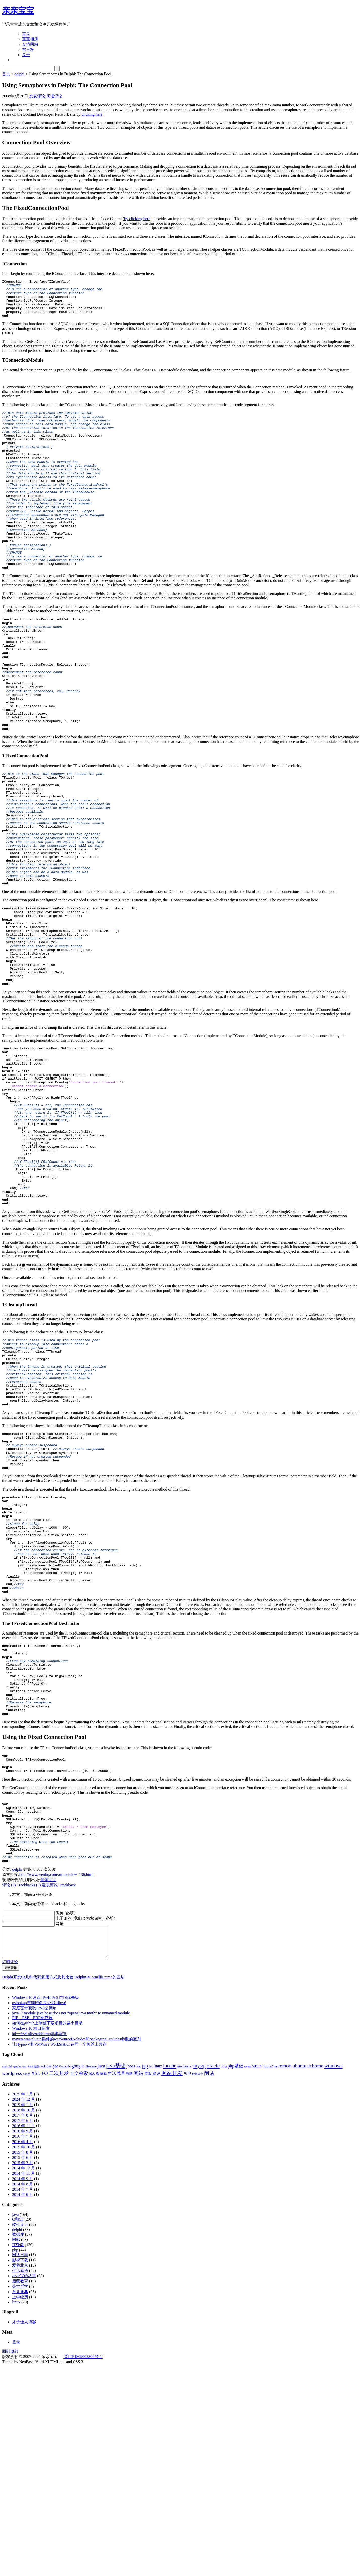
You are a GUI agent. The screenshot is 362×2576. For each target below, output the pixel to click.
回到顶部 (10, 2561)
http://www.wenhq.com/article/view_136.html (56, 2078)
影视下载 (20, 2470)
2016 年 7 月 (22, 2346)
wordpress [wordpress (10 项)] (12, 2283)
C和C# (17, 2429)
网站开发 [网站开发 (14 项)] (172, 2283)
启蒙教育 (20, 2491)
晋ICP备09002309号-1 (83, 2566)
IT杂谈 (18, 2455)
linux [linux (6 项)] (158, 2276)
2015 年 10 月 (23, 2357)
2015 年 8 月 (22, 2362)
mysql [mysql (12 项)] (199, 2275)
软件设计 (20, 2434)
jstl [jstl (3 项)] (151, 2276)
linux (16, 2512)
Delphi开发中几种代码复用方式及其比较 (37, 2187)
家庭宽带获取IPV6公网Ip (34, 2218)
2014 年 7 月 (22, 2399)
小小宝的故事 (24, 2486)
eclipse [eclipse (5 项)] (46, 2276)
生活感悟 (20, 2480)
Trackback (67, 2089)
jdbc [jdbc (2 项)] (138, 2276)
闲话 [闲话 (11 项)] (209, 2283)
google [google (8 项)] (78, 2275)
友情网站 (30, 44)
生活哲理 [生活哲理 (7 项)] (116, 2283)
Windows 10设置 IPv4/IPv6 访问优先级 (45, 2207)
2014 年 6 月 (22, 2404)
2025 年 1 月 (22, 2304)
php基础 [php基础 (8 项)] (235, 2275)
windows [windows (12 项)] (333, 2275)
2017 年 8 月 (22, 2325)
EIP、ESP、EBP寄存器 (32, 2228)
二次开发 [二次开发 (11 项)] (59, 2283)
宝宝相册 (30, 39)
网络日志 (20, 2464)
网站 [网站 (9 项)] (138, 2283)
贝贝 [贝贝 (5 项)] (187, 2283)
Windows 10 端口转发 (31, 2238)
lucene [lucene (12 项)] (169, 2275)
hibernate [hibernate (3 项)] (90, 2276)
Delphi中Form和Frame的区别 (99, 2187)
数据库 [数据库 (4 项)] (101, 2283)
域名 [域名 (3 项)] (92, 2283)
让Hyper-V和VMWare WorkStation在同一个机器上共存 (59, 2254)
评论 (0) (9, 2089)
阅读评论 (54, 96)
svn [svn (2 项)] (276, 2276)
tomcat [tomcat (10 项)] (285, 2275)
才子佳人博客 (24, 2532)
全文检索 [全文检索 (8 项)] (79, 2283)
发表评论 (37, 96)
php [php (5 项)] (224, 2276)
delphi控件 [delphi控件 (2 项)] (33, 2276)
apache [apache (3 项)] (17, 2276)
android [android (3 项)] (7, 2276)
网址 (60, 2127)
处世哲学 (20, 2496)
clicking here (91, 114)
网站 (16, 2449)
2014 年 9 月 (22, 2388)
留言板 (28, 49)
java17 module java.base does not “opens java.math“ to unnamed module (71, 2223)
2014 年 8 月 (22, 2394)
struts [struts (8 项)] (257, 2275)
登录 (16, 2552)
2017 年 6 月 (22, 2330)
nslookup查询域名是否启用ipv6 (39, 2212)
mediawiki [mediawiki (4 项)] (184, 2276)
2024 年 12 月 (23, 2309)
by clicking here (137, 218)
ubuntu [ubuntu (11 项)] (299, 2275)
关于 (26, 55)
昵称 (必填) (65, 2117)
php (15, 2460)
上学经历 (20, 2507)
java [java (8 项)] (101, 2275)
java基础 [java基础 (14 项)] (115, 2276)
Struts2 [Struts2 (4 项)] (268, 2276)
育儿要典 (20, 2501)
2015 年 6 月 (22, 2367)
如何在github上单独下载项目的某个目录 (47, 2233)
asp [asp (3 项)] (24, 2276)
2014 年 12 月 (23, 2378)
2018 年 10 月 (23, 2320)
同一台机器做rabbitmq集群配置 (39, 2243)
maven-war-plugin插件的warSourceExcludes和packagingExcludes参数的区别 (76, 2249)
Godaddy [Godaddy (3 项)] (65, 2276)
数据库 (18, 2444)
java (15, 2424)
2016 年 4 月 (22, 2351)
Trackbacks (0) (29, 2089)
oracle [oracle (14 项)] (213, 2276)
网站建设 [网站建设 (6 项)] (152, 2283)
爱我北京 (20, 2475)
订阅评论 (10, 2171)
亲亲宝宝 (18, 10)
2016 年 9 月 (22, 2341)
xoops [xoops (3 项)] (26, 2283)
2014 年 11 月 (23, 2383)
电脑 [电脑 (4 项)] (129, 2283)
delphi (19, 74)
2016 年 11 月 (23, 2336)
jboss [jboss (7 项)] (130, 2276)
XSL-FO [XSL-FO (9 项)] (39, 2283)
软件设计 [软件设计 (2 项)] (197, 2283)
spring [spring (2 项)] (247, 2276)
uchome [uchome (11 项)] (315, 2275)
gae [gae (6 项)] (55, 2276)
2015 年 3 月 (22, 2373)
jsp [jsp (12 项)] (145, 2275)
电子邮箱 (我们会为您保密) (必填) (85, 2122)
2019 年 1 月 (22, 2314)
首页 (26, 33)
